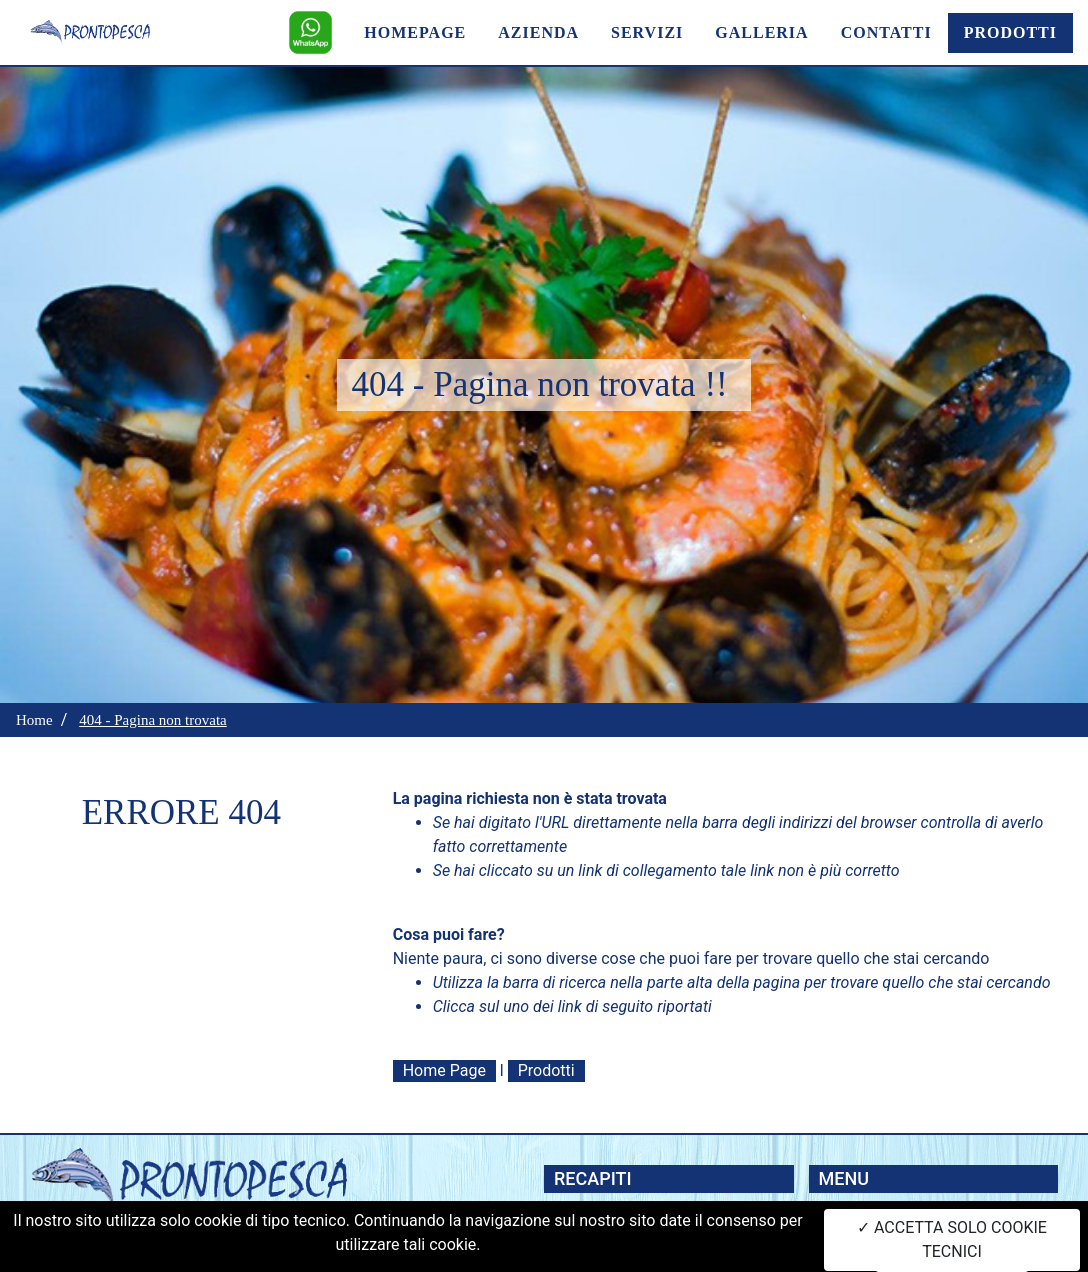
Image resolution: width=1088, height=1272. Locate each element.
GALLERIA (761, 32)
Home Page (444, 1070)
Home (34, 720)
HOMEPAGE (415, 32)
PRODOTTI (1010, 32)
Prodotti (546, 1070)
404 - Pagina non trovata (152, 720)
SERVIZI (647, 32)
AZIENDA (538, 32)
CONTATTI (886, 32)
